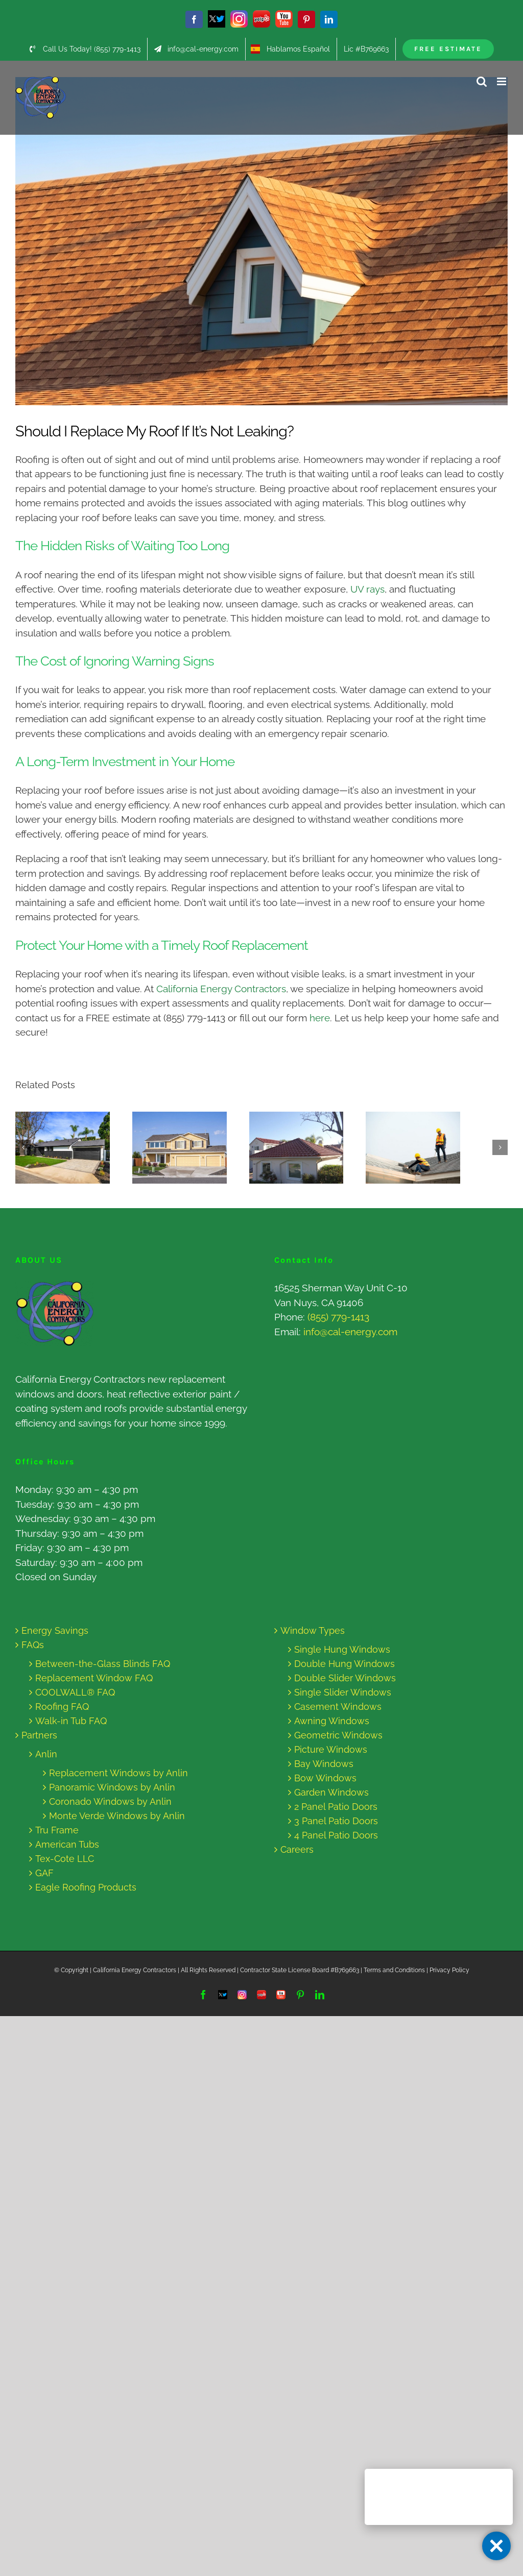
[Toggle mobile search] (482, 81)
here (320, 1017)
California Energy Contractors (221, 988)
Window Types (312, 1630)
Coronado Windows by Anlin (110, 1801)
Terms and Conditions (394, 1970)
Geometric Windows (338, 1735)
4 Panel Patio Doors (336, 1835)
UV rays (366, 589)
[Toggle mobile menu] (502, 81)
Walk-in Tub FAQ (71, 1720)
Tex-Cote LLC (64, 1858)
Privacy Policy (449, 1970)
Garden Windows (331, 1792)
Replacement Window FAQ (94, 1678)
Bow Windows (325, 1778)
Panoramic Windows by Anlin (112, 1787)
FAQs (32, 1644)
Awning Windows (331, 1720)
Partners (39, 1735)
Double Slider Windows (345, 1678)
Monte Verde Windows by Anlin (117, 1815)
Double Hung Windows (344, 1663)
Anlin (46, 1754)
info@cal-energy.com (350, 1331)
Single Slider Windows (342, 1692)
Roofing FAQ (62, 1706)
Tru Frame (57, 1830)
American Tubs (67, 1844)
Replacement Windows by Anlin (118, 1773)
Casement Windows (338, 1706)
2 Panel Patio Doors (335, 1806)
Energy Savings (54, 1630)
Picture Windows (330, 1749)
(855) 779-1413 (338, 1316)
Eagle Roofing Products (85, 1887)
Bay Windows (323, 1763)
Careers (297, 1849)
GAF (44, 1873)
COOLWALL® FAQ (75, 1692)
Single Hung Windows (342, 1649)
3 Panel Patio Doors (336, 1821)
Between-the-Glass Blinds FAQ (102, 1663)
